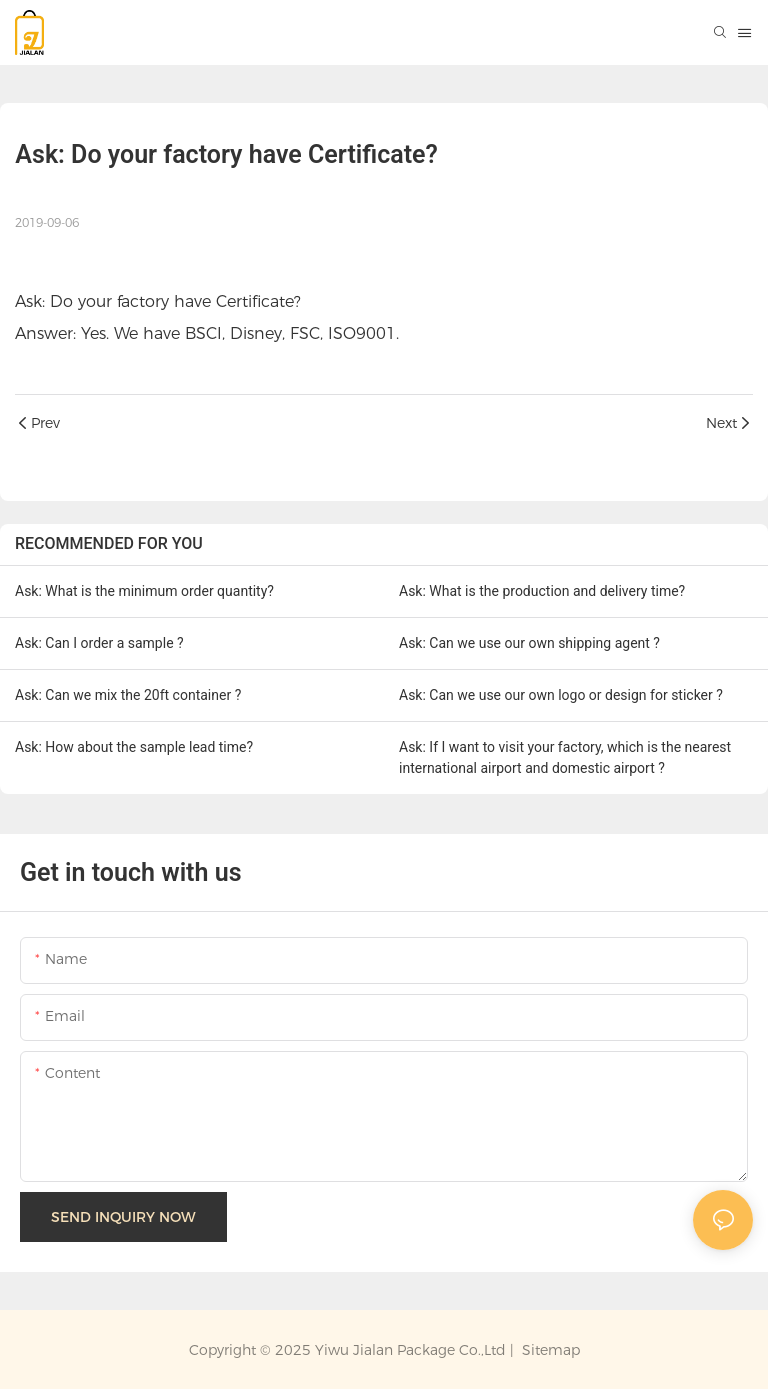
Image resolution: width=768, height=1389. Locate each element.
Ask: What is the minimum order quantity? (144, 591)
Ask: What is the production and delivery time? (542, 591)
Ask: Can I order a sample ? (99, 643)
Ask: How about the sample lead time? (134, 747)
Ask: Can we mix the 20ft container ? (128, 695)
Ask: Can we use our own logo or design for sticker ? (561, 695)
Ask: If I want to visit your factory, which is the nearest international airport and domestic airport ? (565, 757)
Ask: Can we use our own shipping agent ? (529, 643)
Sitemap (549, 1350)
